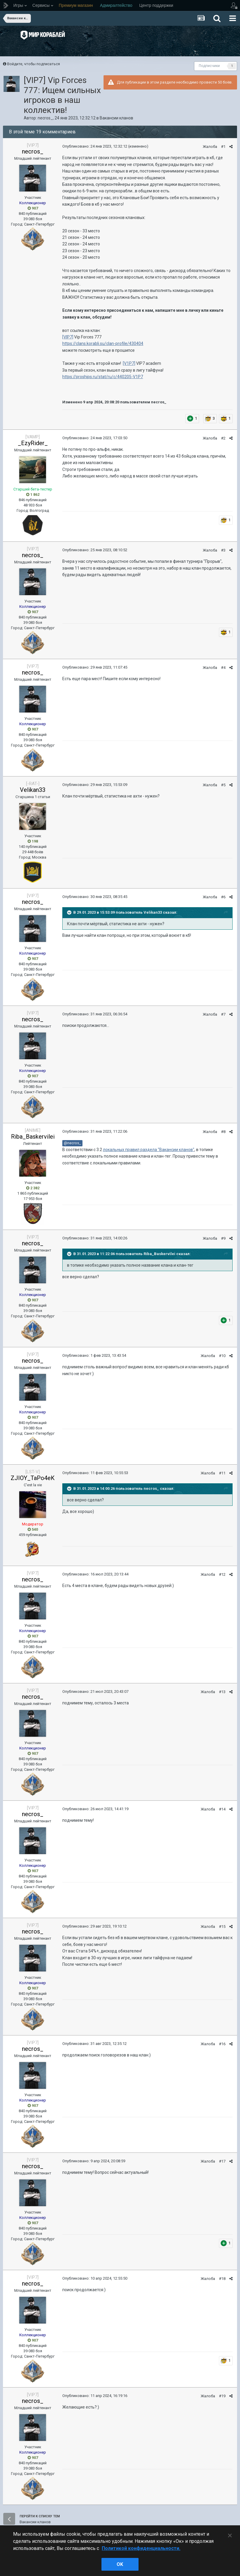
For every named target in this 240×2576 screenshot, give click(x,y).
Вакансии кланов (116, 118)
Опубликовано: (94, 146)
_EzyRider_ (33, 443)
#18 (222, 2278)
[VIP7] (67, 337)
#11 (222, 1473)
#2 (223, 438)
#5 (223, 785)
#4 (223, 667)
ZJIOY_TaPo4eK (33, 1478)
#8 (223, 1131)
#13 (222, 1692)
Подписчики (209, 66)
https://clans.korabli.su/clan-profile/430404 (102, 343)
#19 (222, 2396)
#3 (223, 550)
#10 (222, 1355)
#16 (222, 2044)
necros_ (45, 118)
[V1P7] (129, 363)
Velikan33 (32, 789)
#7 (223, 1014)
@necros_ (72, 1143)
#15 (222, 1926)
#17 (222, 2161)
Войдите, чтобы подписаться (33, 64)
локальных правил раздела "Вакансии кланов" (148, 1149)
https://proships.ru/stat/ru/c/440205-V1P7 (102, 376)
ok (120, 2564)
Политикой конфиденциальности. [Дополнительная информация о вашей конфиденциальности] (141, 2548)
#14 (222, 1809)
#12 (222, 1574)
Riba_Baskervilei (33, 1136)
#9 (223, 1238)
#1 (223, 146)
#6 (223, 897)
